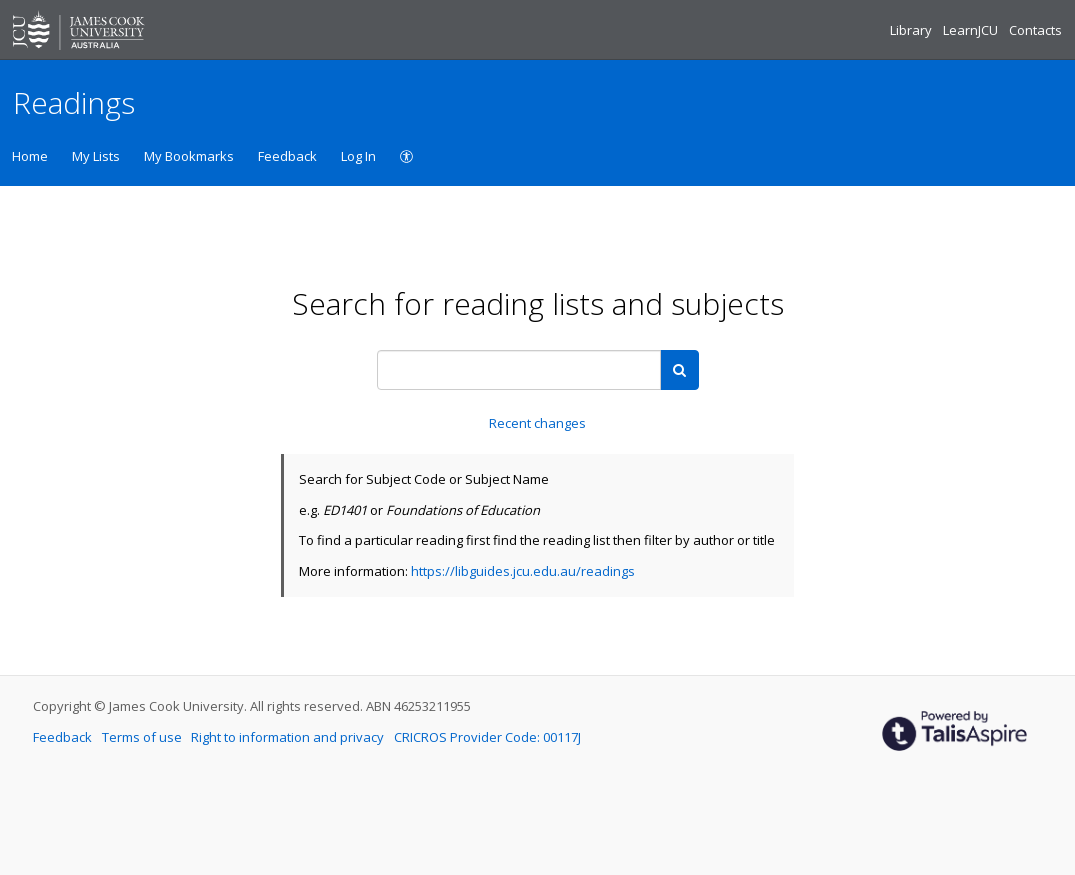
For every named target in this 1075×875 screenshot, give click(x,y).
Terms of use (143, 737)
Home (30, 156)
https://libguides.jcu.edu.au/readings (523, 571)
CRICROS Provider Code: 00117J (487, 737)
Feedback (287, 156)
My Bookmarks (189, 156)
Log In (358, 156)
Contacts (1035, 30)
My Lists (96, 156)
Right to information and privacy (289, 737)
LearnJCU (972, 30)
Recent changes (537, 423)
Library (912, 30)
